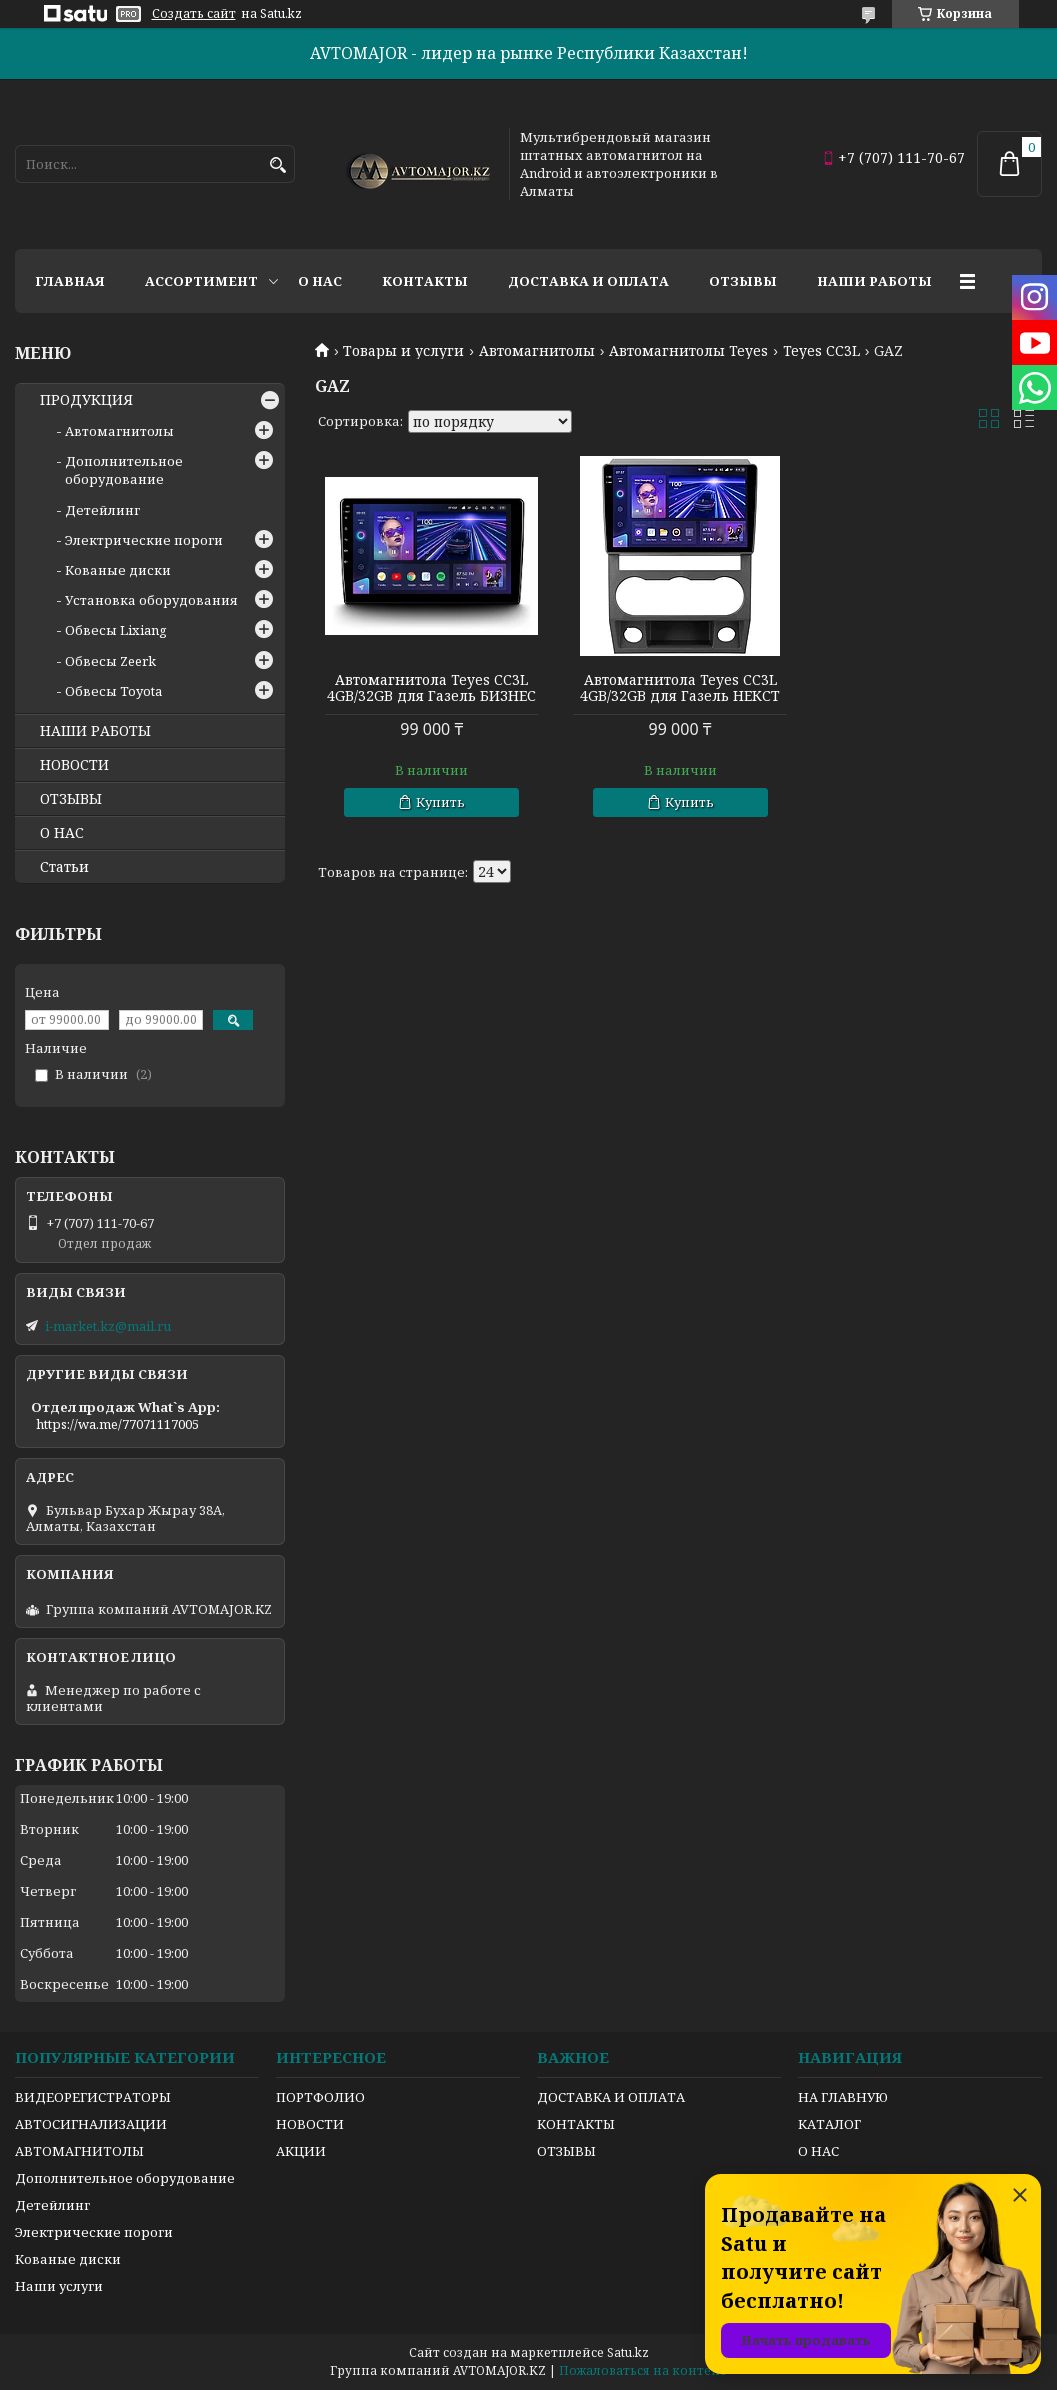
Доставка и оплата (588, 281)
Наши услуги (59, 2286)
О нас (320, 281)
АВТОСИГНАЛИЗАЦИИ (91, 2124)
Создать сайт (194, 14)
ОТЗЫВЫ (71, 799)
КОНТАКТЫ (576, 2124)
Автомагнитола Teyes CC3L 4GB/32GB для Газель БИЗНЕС (431, 688)
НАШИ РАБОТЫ (95, 731)
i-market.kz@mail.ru (108, 1326)
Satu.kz (628, 2352)
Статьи (64, 867)
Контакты (425, 281)
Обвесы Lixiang (116, 630)
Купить (440, 802)
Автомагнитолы (537, 351)
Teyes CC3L (821, 351)
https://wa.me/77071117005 (117, 1424)
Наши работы (874, 281)
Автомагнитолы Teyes (688, 351)
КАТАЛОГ (829, 2124)
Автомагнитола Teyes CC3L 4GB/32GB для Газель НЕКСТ (678, 688)
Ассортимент (201, 281)
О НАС (62, 833)
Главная (70, 281)
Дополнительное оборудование (124, 470)
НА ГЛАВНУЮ (843, 2097)
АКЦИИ (301, 2151)
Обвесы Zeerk (110, 661)
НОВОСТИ (74, 765)
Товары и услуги (403, 351)
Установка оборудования (151, 600)
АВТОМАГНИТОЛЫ (79, 2151)
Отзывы (743, 281)
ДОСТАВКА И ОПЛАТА (611, 2097)
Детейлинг (102, 510)
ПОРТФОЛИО (320, 2097)
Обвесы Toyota (113, 691)
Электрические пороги (144, 540)
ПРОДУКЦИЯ (86, 400)
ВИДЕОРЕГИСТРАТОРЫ (93, 2097)
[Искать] (277, 165)
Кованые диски (118, 570)
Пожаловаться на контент (643, 2370)
